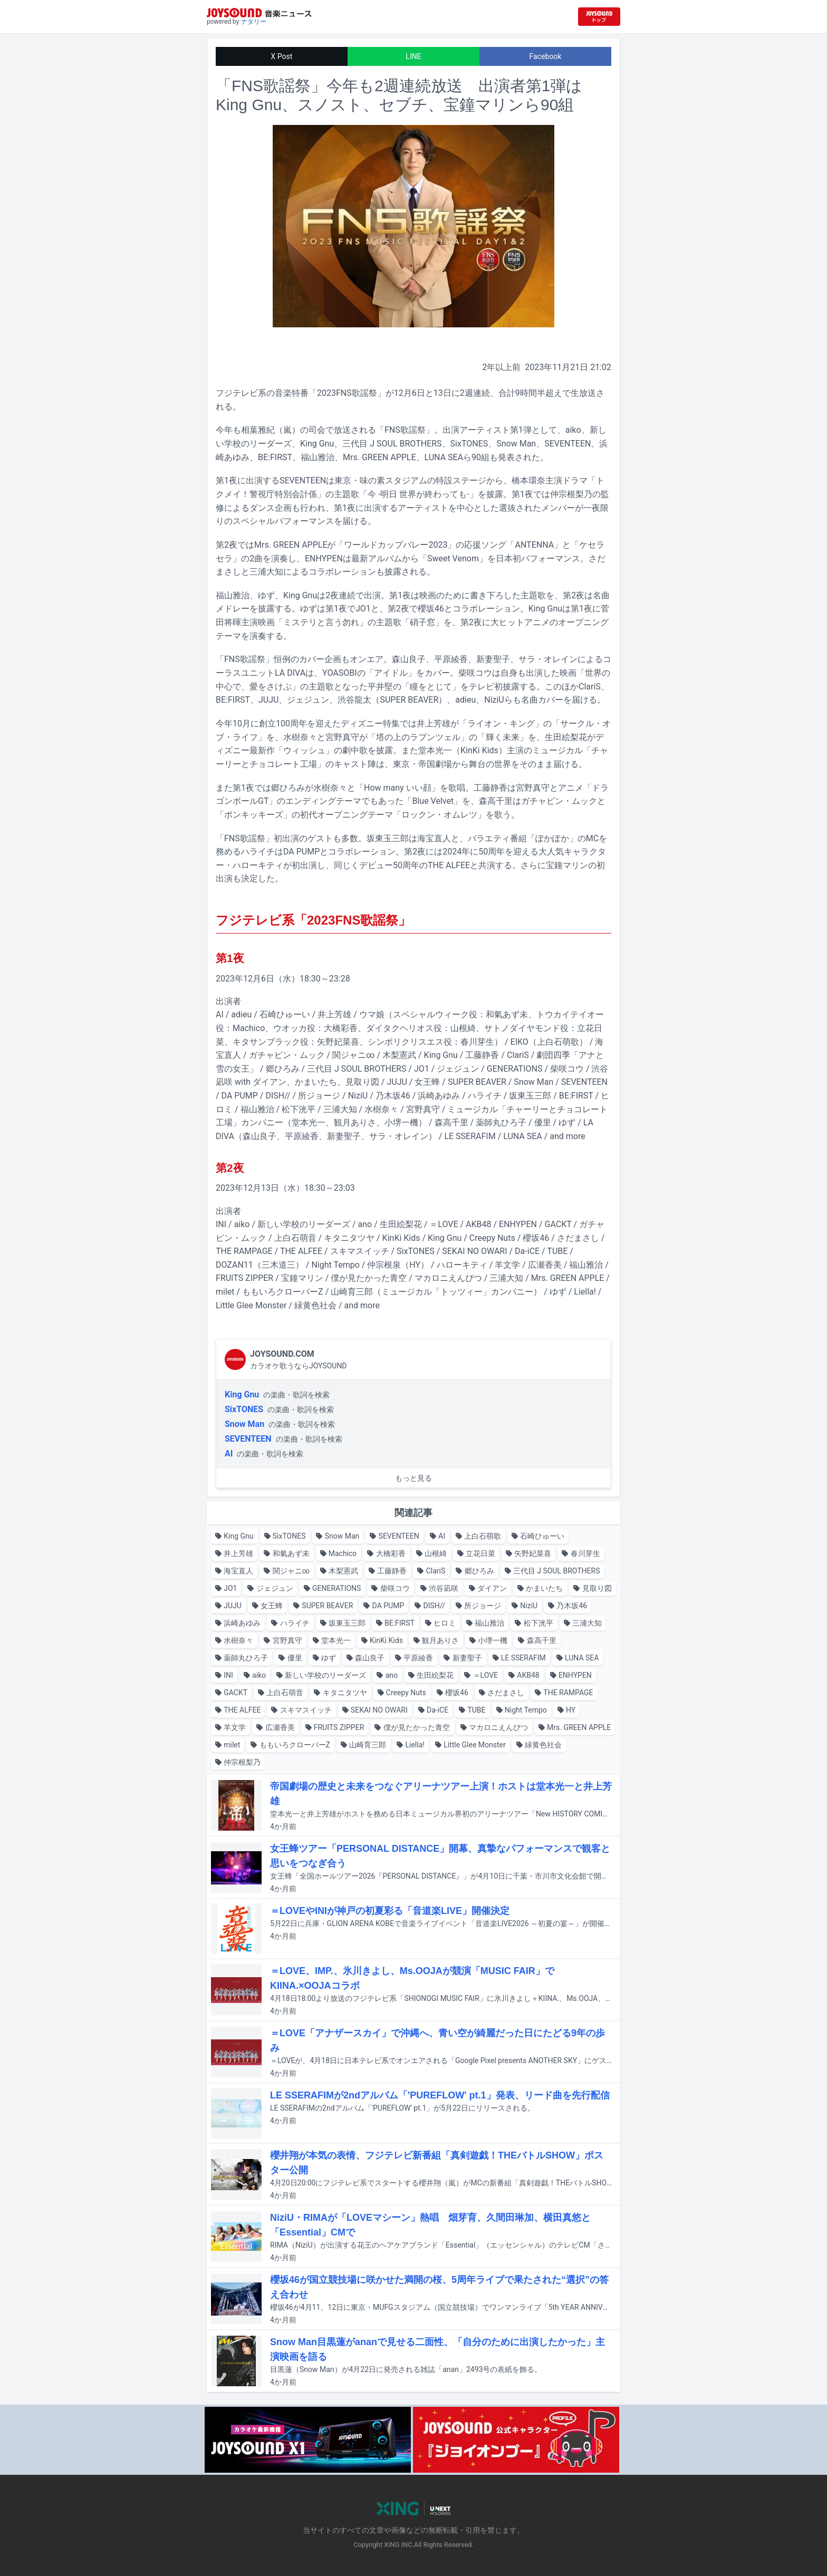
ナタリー (253, 21)
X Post (282, 56)
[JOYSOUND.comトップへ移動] (599, 16)
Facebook (546, 56)
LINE (413, 56)
